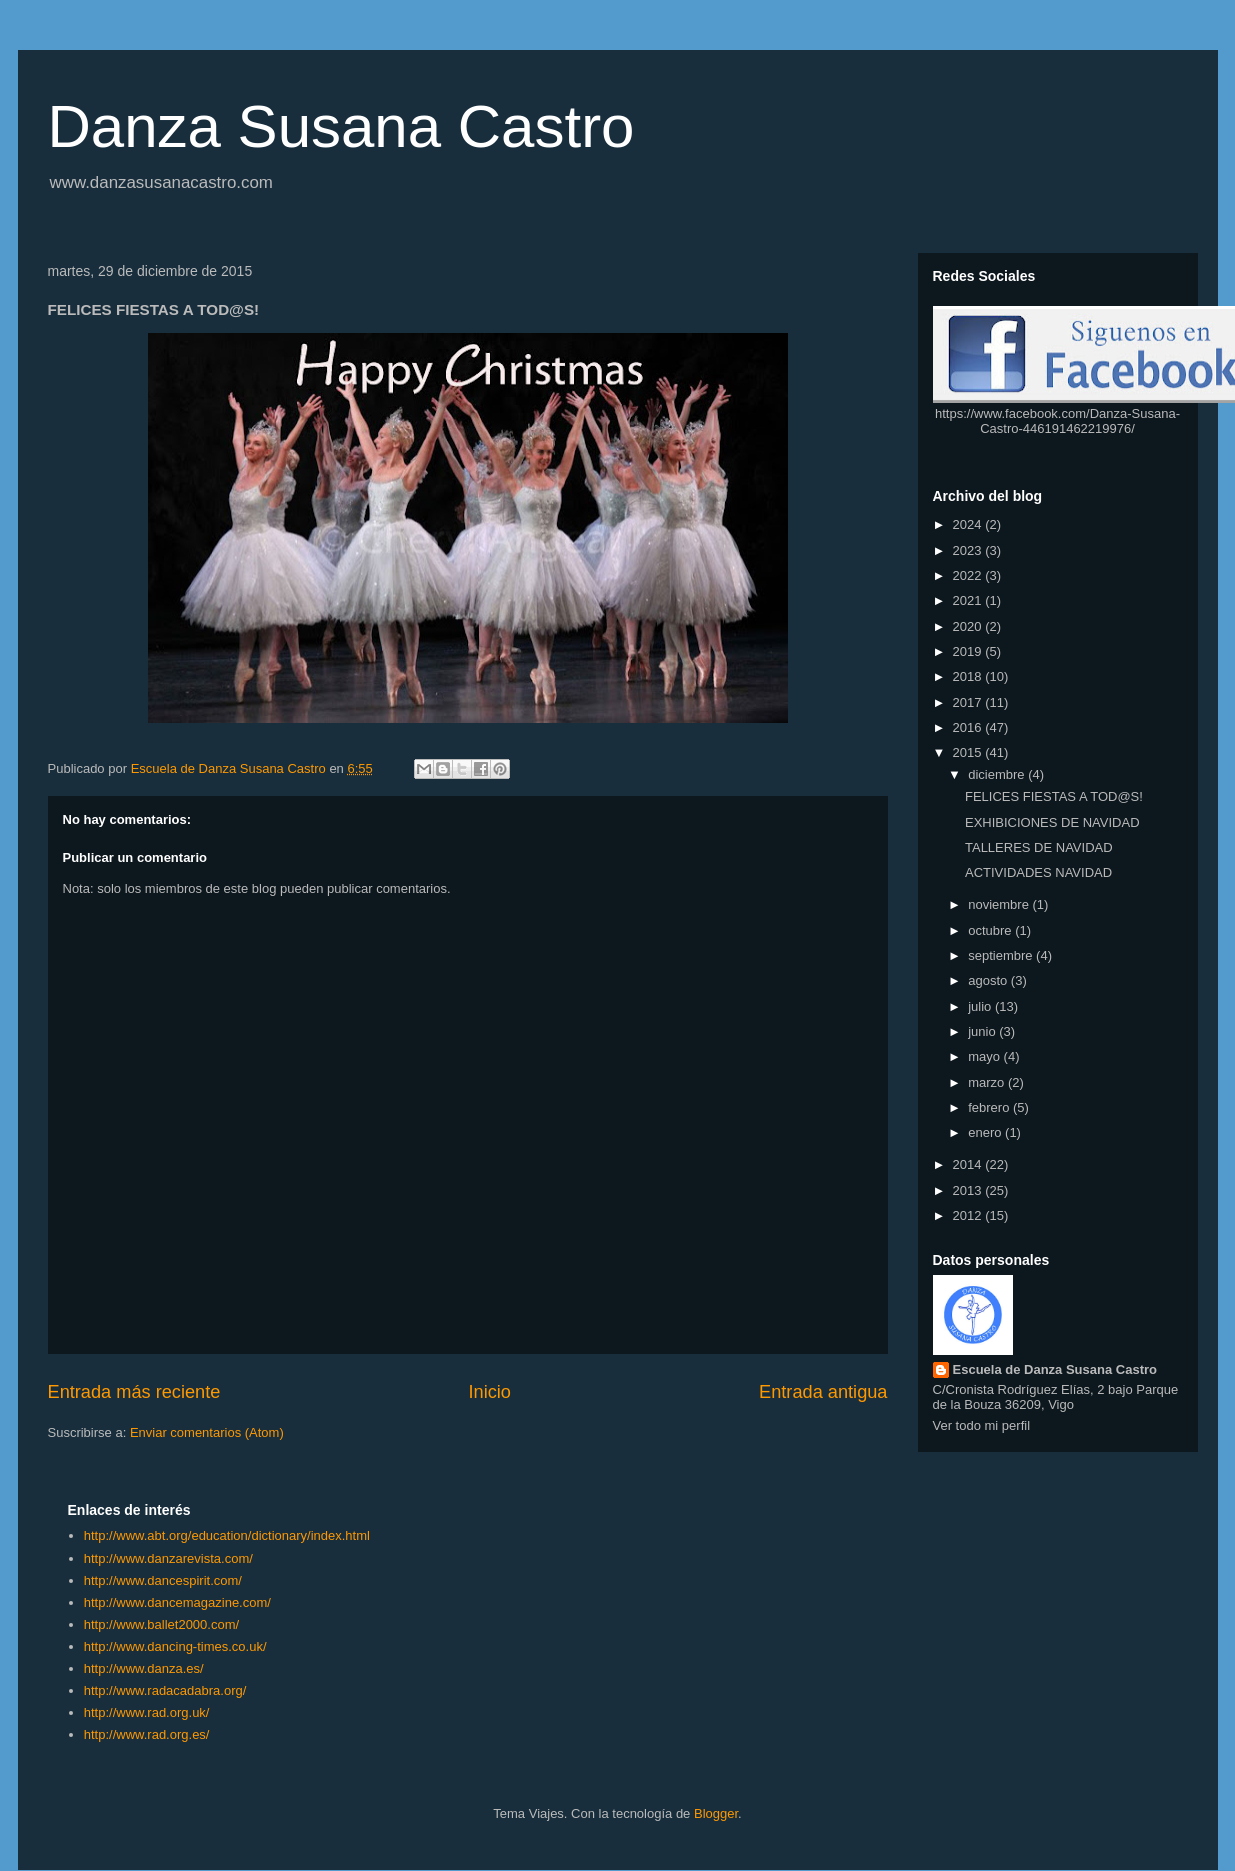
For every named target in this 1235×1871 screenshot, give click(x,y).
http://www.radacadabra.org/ (165, 1690)
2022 (969, 575)
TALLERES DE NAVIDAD (1039, 847)
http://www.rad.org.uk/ (147, 1712)
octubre (991, 930)
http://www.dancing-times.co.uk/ (175, 1646)
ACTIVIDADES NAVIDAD (1038, 872)
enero (986, 1132)
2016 (969, 727)
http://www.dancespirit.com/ (163, 1580)
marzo (988, 1082)
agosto (989, 980)
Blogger (716, 1813)
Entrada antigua (823, 1392)
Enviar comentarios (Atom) (207, 1432)
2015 (969, 752)
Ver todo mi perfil (982, 1425)
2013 (969, 1190)
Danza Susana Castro (341, 126)
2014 (969, 1164)
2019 (969, 651)
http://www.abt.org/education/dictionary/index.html (227, 1535)
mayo (985, 1056)
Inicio (489, 1392)
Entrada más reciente (134, 1392)
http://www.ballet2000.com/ (161, 1624)
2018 (969, 676)
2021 (969, 600)
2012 (969, 1215)
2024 (969, 524)
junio (983, 1031)
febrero (990, 1107)
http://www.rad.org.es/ (147, 1734)
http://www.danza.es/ (144, 1668)
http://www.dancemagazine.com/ (177, 1602)
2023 (969, 550)
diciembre (998, 774)
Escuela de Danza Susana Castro (1055, 1369)
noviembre (1000, 904)
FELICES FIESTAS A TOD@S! (1054, 796)
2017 (969, 702)
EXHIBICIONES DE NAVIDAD (1052, 822)
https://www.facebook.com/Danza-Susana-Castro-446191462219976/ (1057, 421)
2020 (969, 626)
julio (981, 1006)
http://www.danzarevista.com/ (168, 1558)
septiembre (1002, 955)
